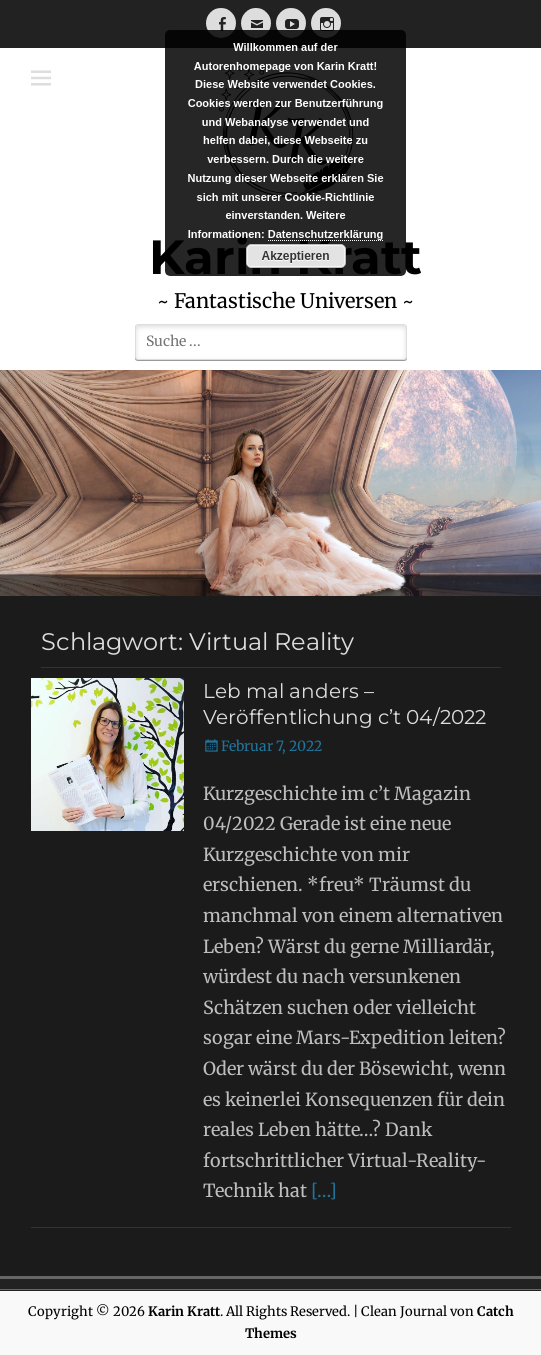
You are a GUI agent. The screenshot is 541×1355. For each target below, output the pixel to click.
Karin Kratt (184, 1311)
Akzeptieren (295, 256)
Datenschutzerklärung (326, 234)
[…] (324, 1190)
